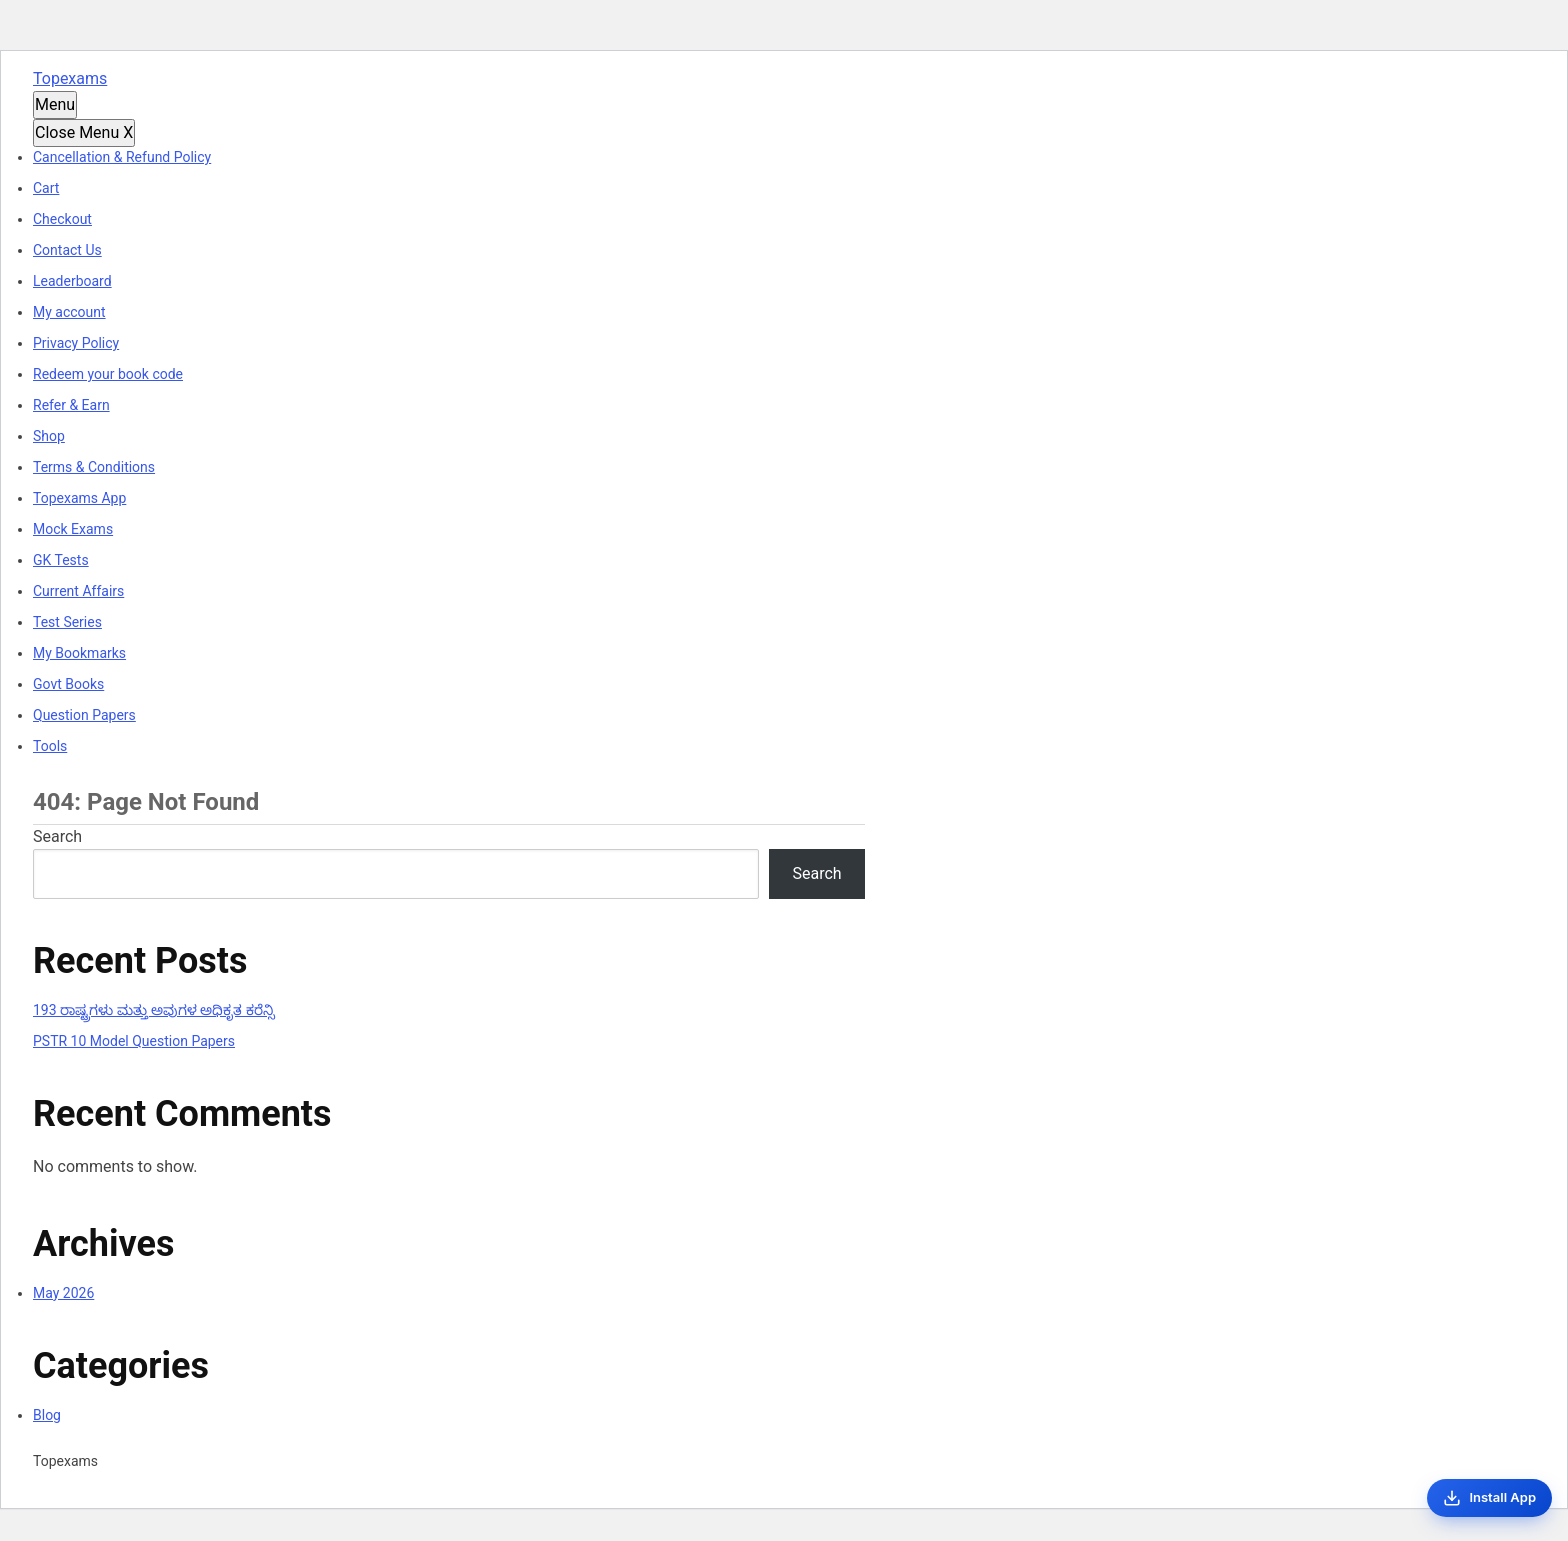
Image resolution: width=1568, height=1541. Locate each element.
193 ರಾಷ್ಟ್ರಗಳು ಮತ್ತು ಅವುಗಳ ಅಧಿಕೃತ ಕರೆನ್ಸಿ (154, 1010)
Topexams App (79, 498)
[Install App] (1489, 1498)
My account (69, 312)
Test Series (67, 622)
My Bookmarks (79, 653)
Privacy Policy (76, 343)
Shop (49, 436)
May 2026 (63, 1293)
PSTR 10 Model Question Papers (134, 1041)
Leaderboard (72, 281)
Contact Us (67, 250)
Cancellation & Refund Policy (122, 157)
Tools (50, 746)
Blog (47, 1415)
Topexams (70, 78)
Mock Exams (73, 529)
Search (57, 836)
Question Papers (84, 715)
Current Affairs (78, 591)
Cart (46, 188)
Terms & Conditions (94, 467)
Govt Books (68, 684)
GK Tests (61, 560)
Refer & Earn (71, 405)
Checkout (62, 219)
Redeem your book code (108, 374)
